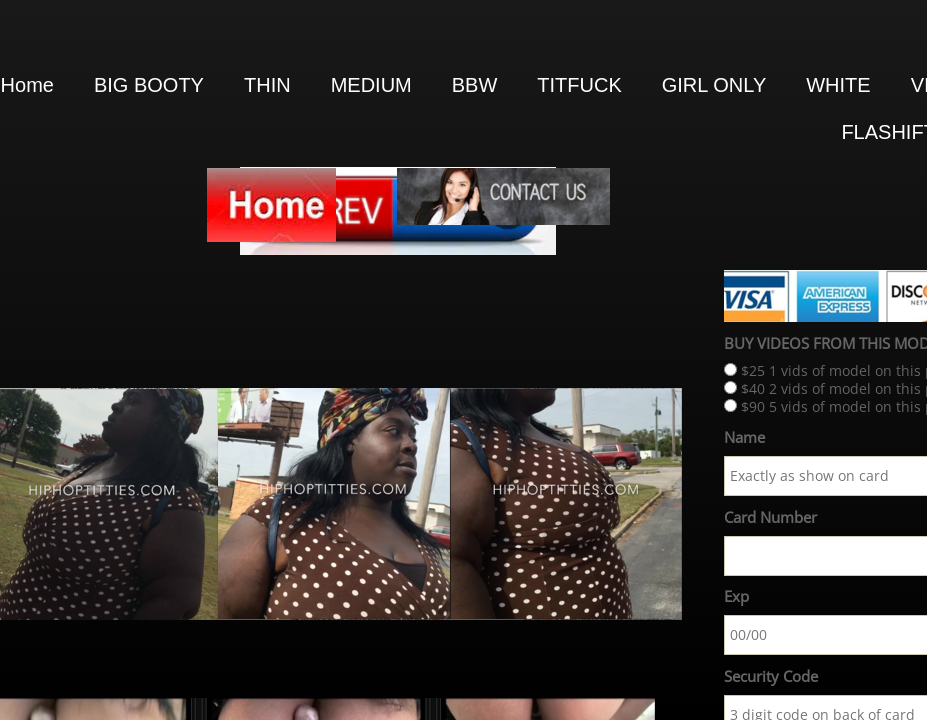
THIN (267, 85)
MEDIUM (371, 85)
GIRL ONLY (714, 85)
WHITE (838, 85)
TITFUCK (579, 85)
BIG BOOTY (149, 85)
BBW (475, 85)
